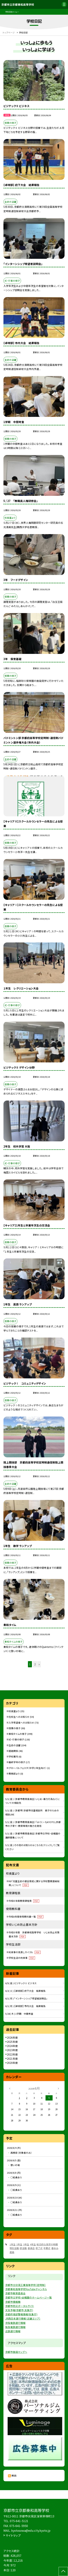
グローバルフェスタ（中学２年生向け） (28, 1768)
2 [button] (35, 1664)
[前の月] (9, 2088)
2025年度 (12, 2042)
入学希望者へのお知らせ (21, 1722)
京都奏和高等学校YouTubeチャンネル (26, 2289)
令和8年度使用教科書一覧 (26, 1916)
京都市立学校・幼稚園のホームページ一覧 (28, 2297)
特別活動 (14, 2248)
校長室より (14, 1711)
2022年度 (12, 2054)
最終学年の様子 (17, 1762)
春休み (54, 2248)
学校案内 (13, 1756)
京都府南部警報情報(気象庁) (21, 2314)
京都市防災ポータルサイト (19, 2306)
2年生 (19, 2244)
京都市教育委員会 (15, 2293)
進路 (12, 2252)
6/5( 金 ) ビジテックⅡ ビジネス (21, 1983)
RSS (14, 2475)
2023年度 (12, 2050)
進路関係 (13, 1751)
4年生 (33, 2244)
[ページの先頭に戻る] (63, 2571)
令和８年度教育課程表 (24, 1901)
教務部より (14, 1773)
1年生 (13, 2244)
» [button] (39, 1664)
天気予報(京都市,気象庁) (19, 2310)
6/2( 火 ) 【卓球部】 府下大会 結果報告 (25, 1991)
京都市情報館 (12, 2302)
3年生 (26, 2244)
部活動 (23, 2248)
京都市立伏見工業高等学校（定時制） (25, 2285)
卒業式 (46, 2248)
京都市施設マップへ (16, 2352)
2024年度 (12, 2046)
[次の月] (58, 2088)
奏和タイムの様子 (18, 1734)
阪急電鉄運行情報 (15, 2327)
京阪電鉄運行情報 (15, 2323)
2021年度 (12, 2058)
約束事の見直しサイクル (25, 1952)
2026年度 (12, 2037)
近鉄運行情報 (12, 2331)
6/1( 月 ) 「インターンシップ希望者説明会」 (26, 1998)
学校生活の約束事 (22, 1957)
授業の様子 (14, 1728)
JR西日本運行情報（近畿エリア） (22, 2318)
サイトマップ (13, 2535)
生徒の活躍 (14, 1745)
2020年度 (12, 2063)
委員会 (31, 2248)
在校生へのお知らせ (19, 1716)
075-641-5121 (19, 2521)
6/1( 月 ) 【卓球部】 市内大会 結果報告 (25, 2006)
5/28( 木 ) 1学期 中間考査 (19, 2013)
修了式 (39, 2248)
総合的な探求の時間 (47, 2244)
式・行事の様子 (16, 1739)
